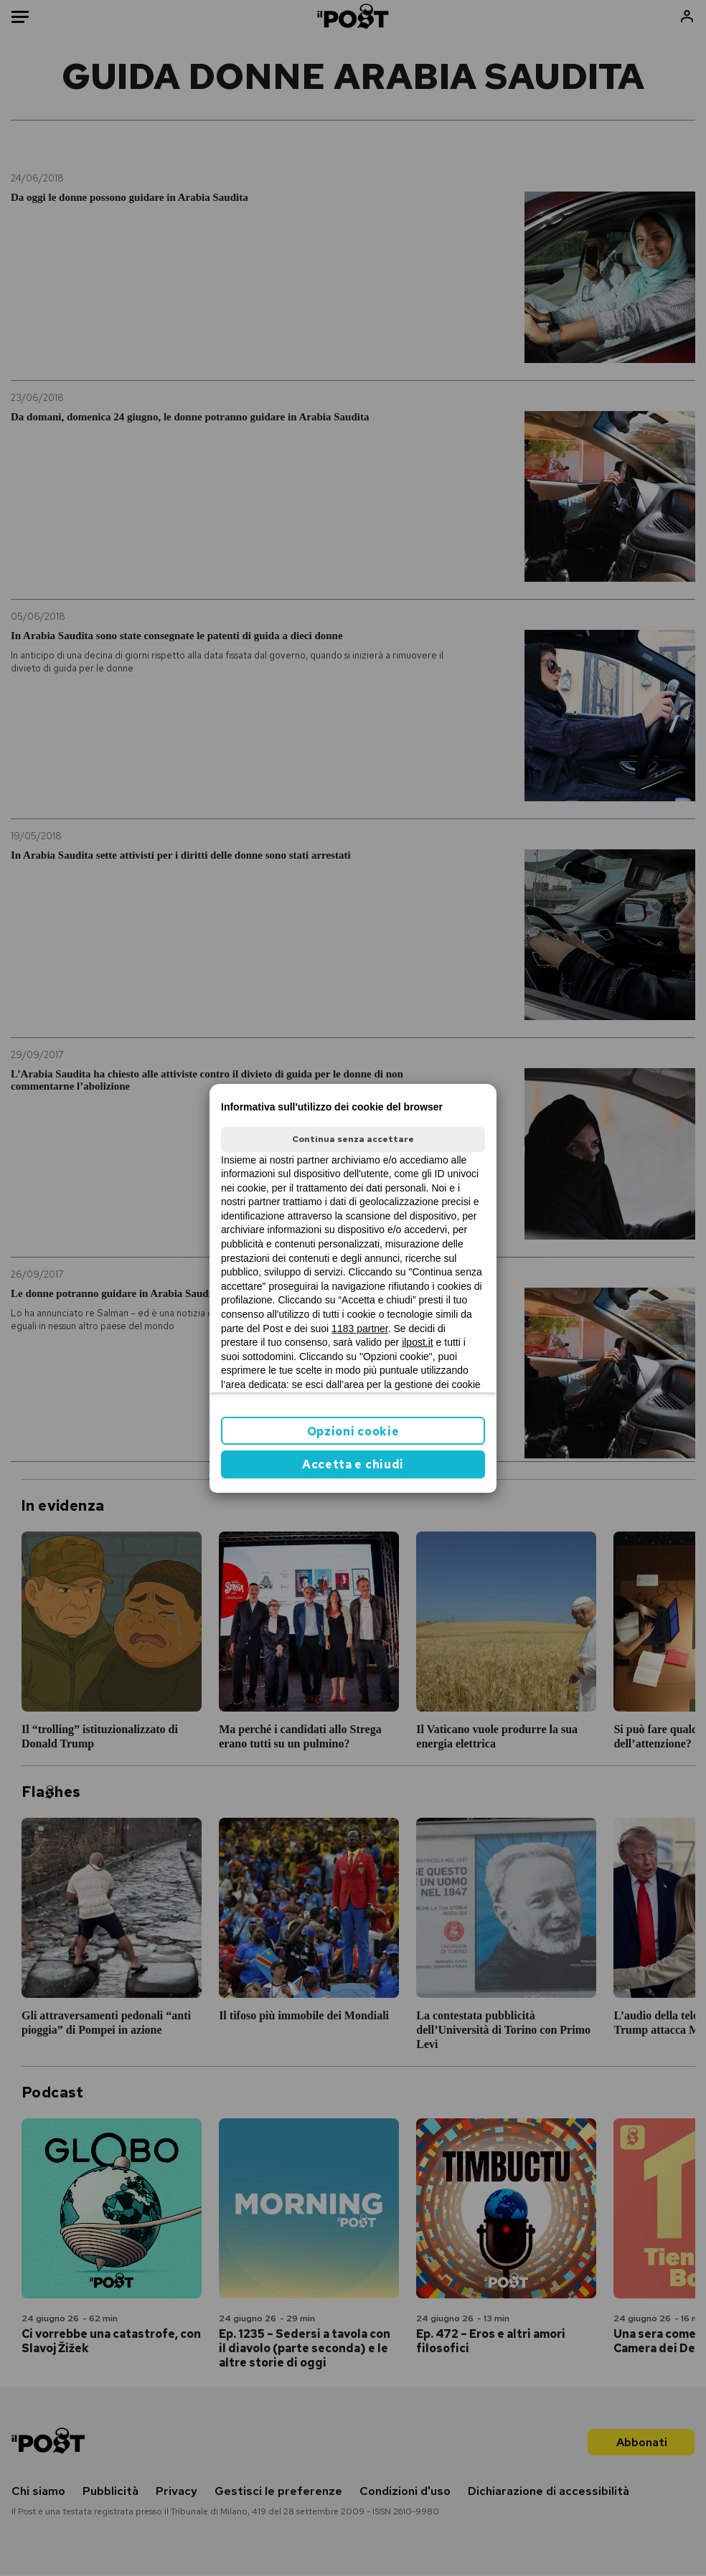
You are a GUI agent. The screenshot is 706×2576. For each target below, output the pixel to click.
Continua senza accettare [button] (353, 1139)
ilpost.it (417, 1342)
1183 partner (359, 1328)
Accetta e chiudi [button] (353, 1464)
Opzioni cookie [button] (353, 1431)
